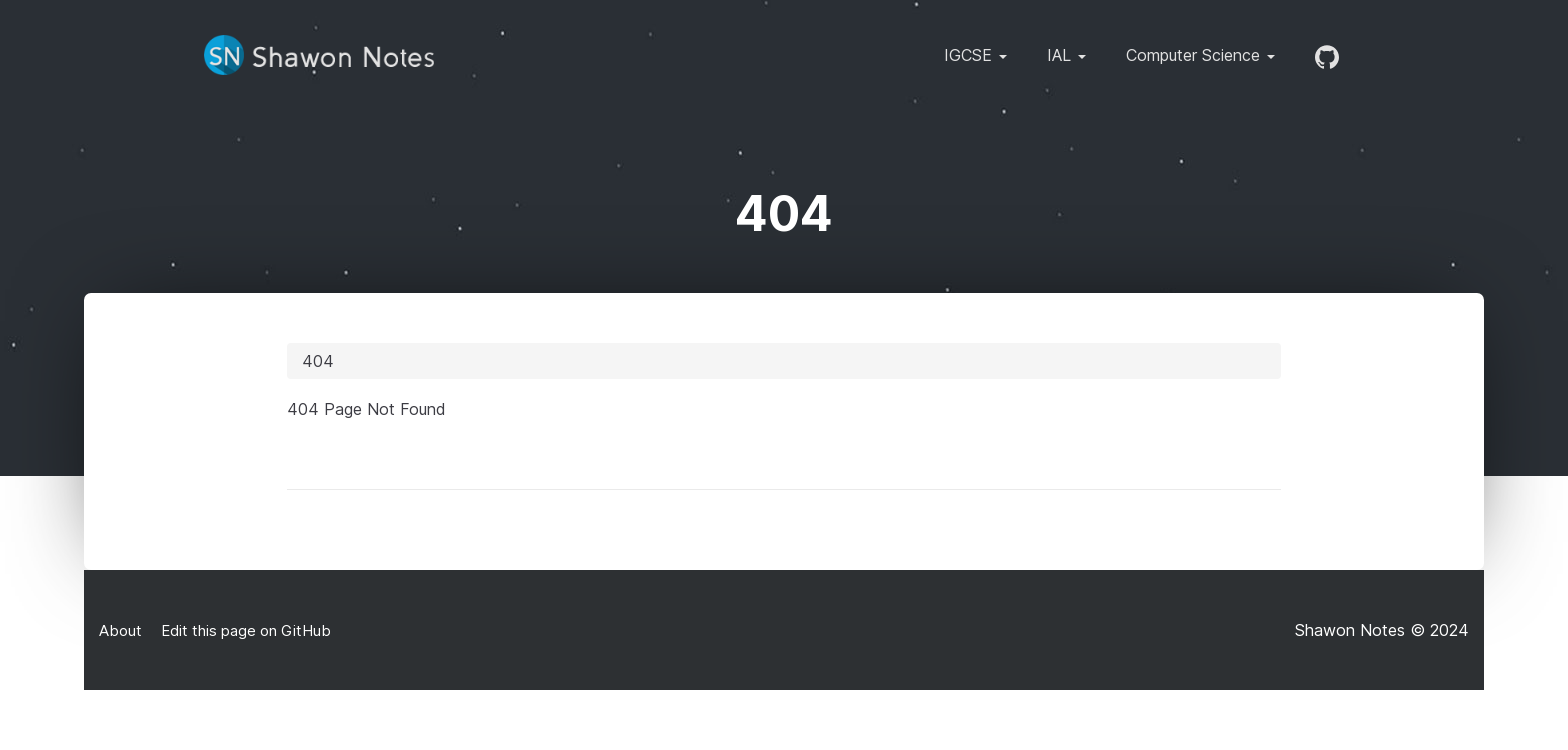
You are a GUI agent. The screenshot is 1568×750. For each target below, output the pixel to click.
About (120, 630)
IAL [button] (1066, 55)
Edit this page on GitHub (244, 630)
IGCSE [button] (975, 55)
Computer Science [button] (1200, 55)
